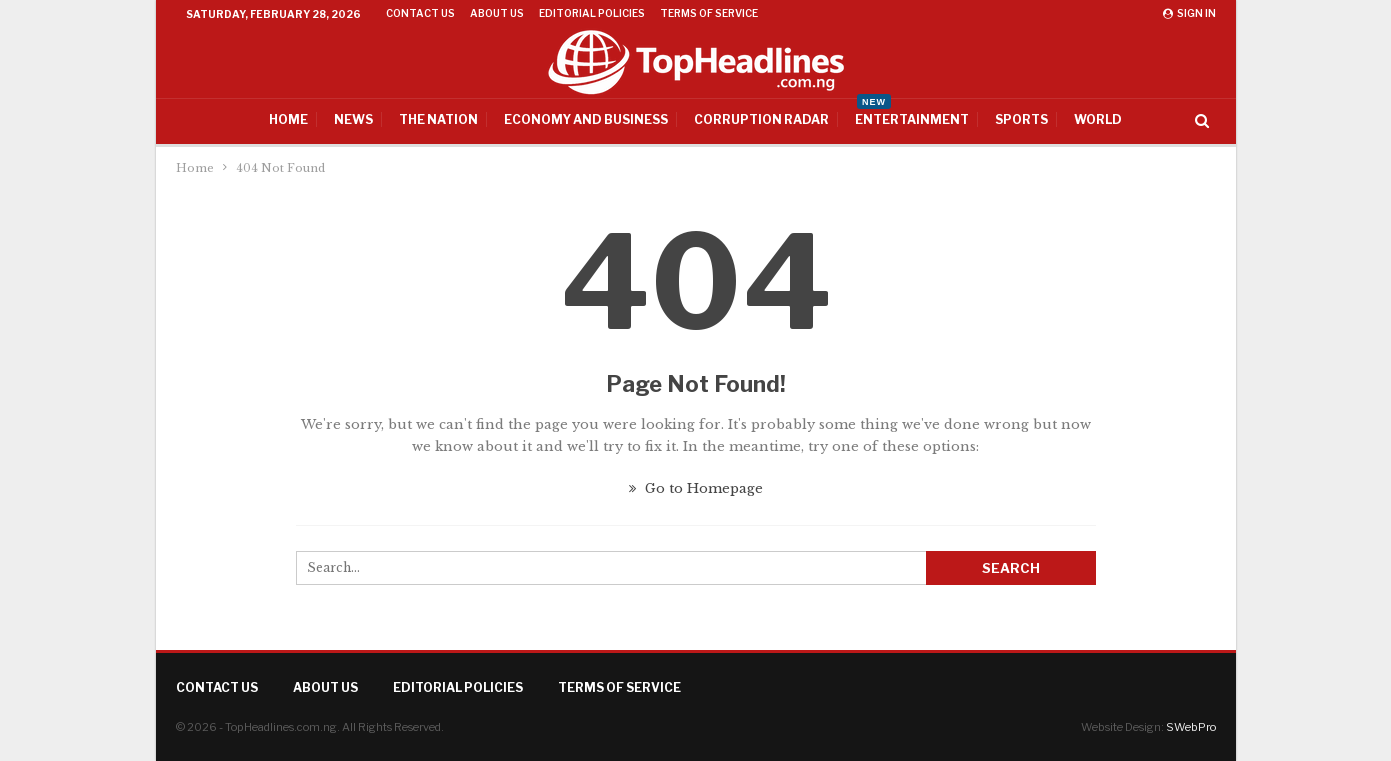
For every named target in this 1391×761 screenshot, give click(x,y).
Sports (1021, 119)
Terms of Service (709, 13)
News (353, 119)
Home (288, 119)
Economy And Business (586, 119)
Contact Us (420, 13)
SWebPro (1191, 727)
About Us (497, 13)
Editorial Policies (592, 13)
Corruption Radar (761, 119)
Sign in (1189, 13)
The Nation (438, 119)
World (1098, 119)
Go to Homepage (696, 488)
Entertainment (912, 113)
